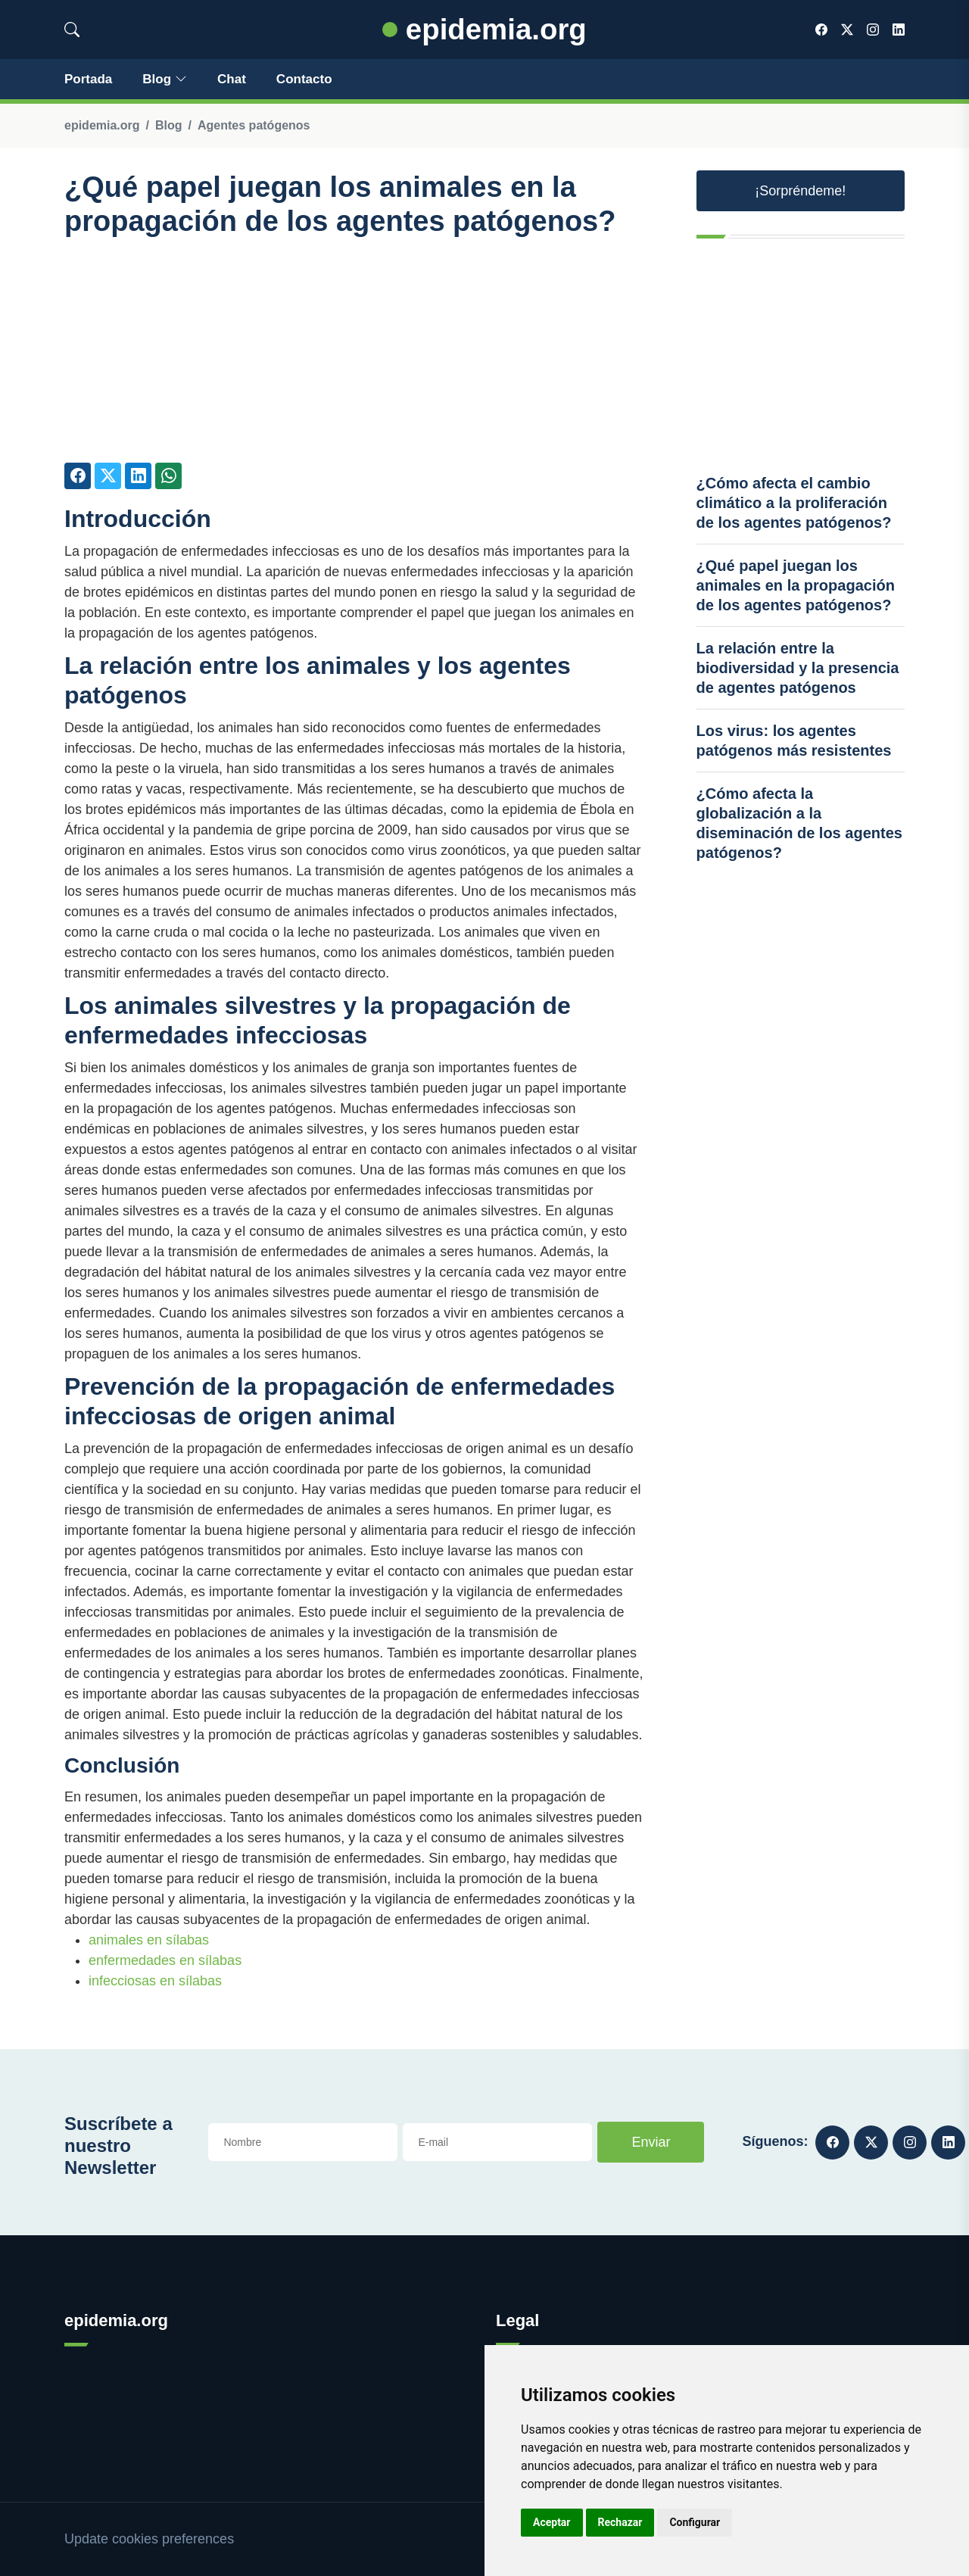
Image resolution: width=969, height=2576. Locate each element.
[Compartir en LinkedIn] (138, 476)
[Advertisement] (353, 357)
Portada (88, 79)
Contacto (304, 79)
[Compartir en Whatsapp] (168, 476)
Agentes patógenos (254, 125)
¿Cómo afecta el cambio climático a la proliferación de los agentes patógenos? (794, 503)
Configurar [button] (694, 2522)
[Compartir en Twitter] (108, 476)
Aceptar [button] (552, 2522)
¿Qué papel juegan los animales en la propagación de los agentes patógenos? (795, 585)
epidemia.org (484, 29)
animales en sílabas (149, 1940)
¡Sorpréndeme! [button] (800, 190)
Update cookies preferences (149, 2538)
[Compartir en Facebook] (77, 476)
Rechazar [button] (620, 2522)
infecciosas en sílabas (155, 1980)
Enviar (650, 2142)
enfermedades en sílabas (165, 1960)
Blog (164, 79)
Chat (231, 79)
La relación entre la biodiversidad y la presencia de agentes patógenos (797, 668)
